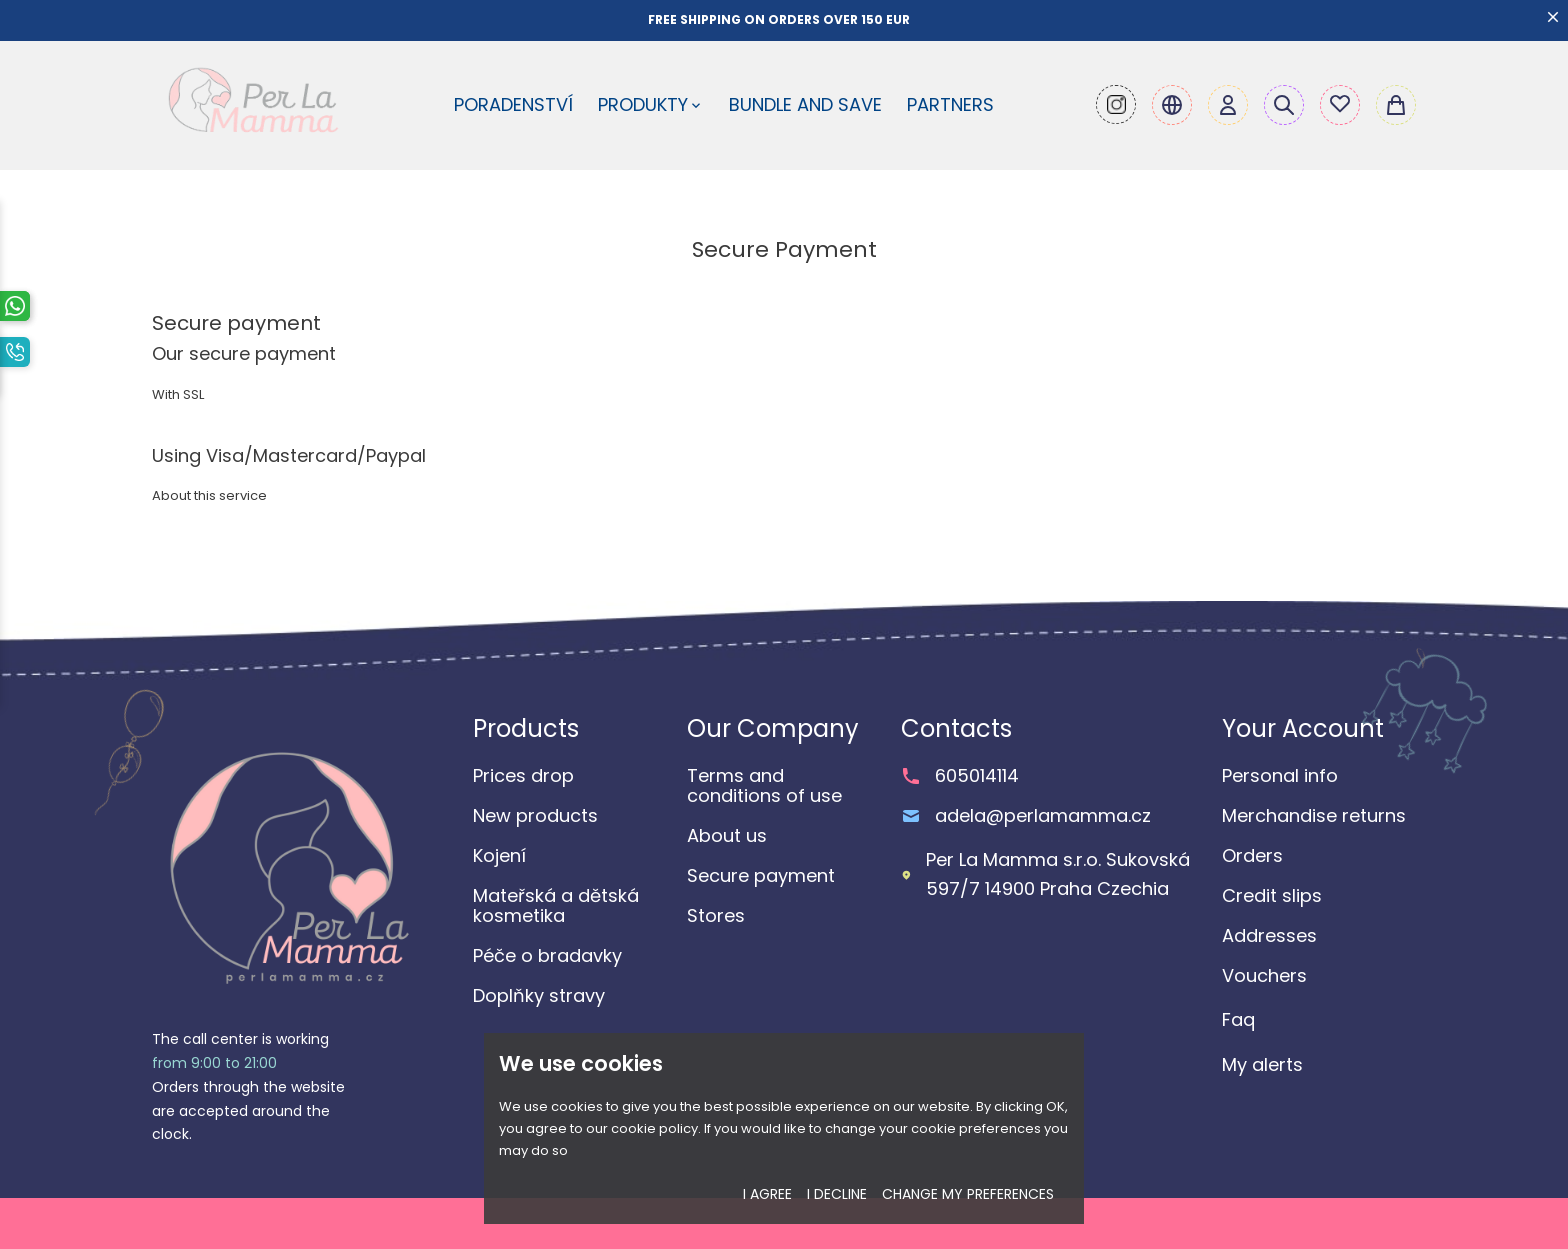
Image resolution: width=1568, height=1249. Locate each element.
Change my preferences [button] (968, 1194)
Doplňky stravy (539, 996)
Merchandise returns (1314, 816)
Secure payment (761, 876)
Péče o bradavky (547, 956)
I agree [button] (767, 1194)
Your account (1303, 728)
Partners (950, 104)
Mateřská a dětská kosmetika (556, 906)
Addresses (1269, 936)
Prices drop (523, 776)
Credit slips (1272, 896)
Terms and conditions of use (764, 786)
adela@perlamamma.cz (1043, 816)
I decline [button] (837, 1194)
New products (535, 816)
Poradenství (513, 104)
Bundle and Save (805, 104)
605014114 (977, 776)
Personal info (1280, 776)
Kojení (499, 856)
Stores (716, 916)
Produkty (651, 104)
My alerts (1262, 1065)
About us (727, 836)
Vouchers (1264, 976)
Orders (1252, 856)
